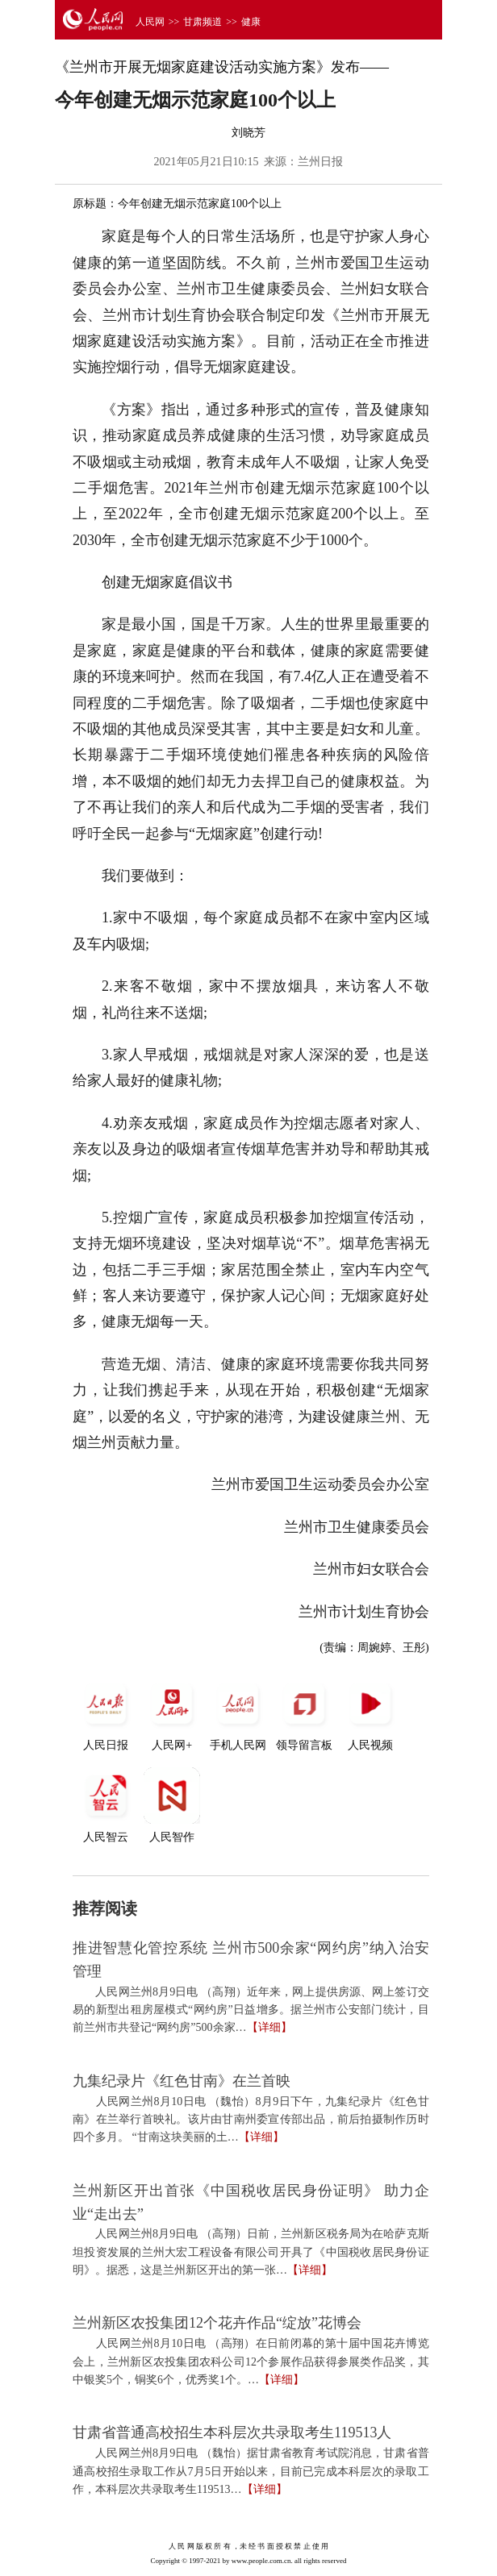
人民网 (150, 21)
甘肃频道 (202, 21)
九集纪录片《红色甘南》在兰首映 (181, 2081)
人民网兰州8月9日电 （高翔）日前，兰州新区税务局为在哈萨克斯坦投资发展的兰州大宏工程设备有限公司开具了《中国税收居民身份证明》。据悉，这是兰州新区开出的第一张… (251, 2252)
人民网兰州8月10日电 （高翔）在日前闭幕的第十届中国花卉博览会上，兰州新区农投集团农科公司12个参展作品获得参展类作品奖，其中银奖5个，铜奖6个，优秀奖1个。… (251, 2361)
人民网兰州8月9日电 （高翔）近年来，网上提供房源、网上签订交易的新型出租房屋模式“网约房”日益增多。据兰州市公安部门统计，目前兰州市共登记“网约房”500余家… (251, 2010)
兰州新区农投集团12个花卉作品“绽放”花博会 (217, 2323)
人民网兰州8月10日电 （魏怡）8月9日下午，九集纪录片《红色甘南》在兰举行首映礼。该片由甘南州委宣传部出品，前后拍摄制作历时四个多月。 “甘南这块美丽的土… (251, 2119)
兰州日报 (320, 162)
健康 (251, 21)
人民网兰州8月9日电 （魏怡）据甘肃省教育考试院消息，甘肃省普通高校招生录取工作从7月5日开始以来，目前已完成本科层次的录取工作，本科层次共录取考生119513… (251, 2471)
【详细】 (269, 2027)
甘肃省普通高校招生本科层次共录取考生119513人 (232, 2432)
